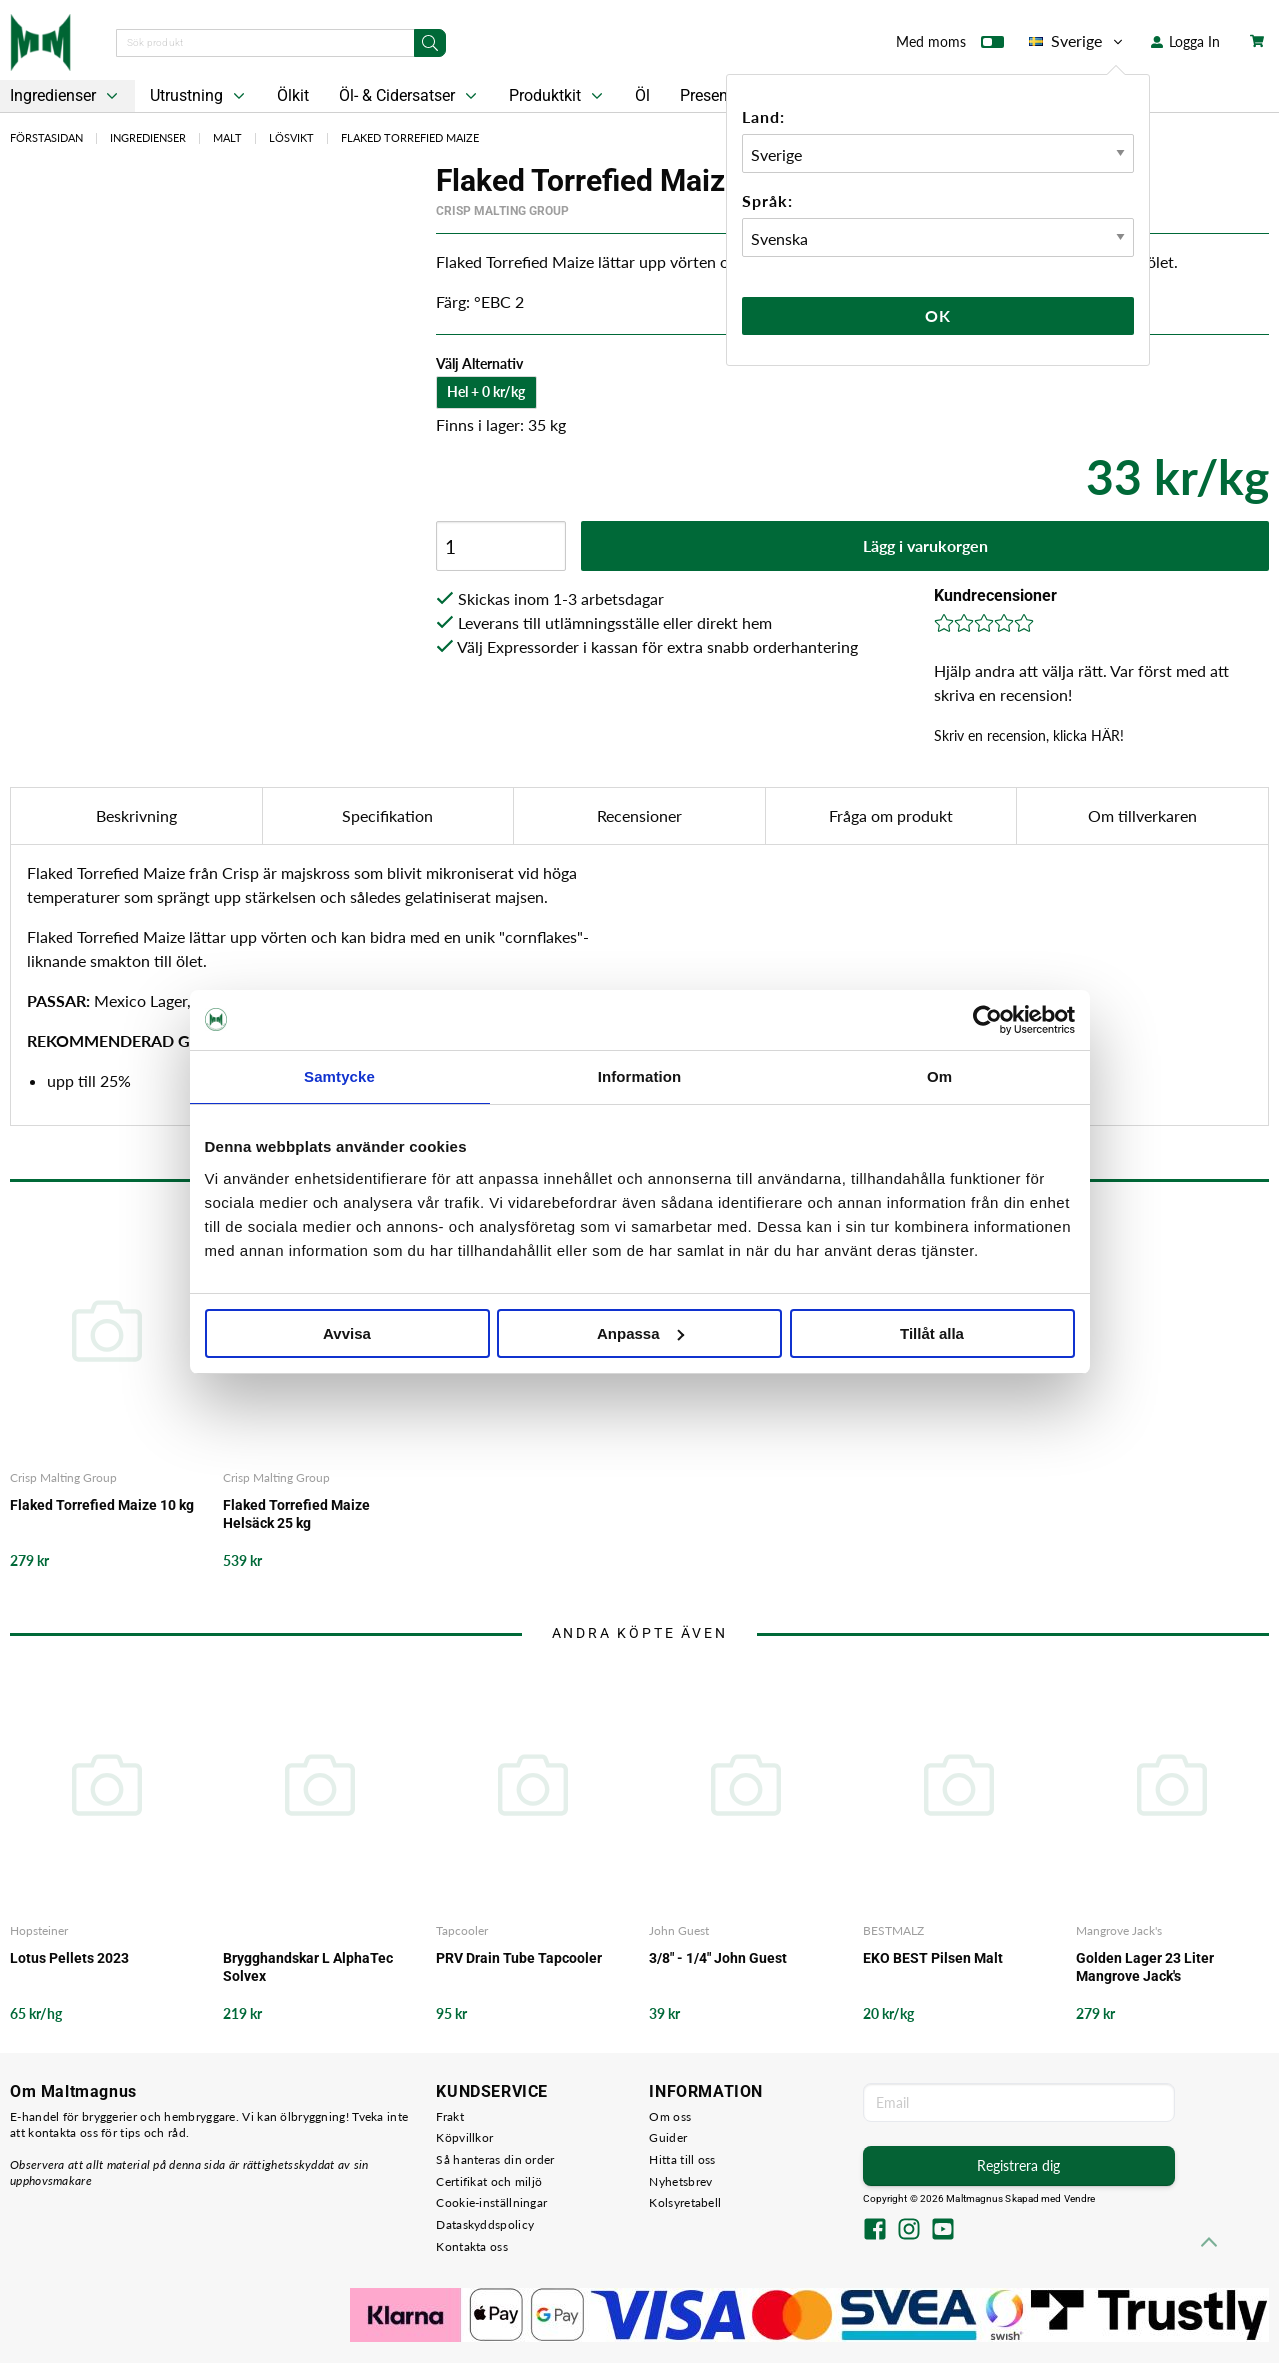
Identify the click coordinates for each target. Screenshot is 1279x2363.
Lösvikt (291, 137)
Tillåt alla (932, 1333)
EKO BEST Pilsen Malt (933, 1958)
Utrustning (199, 96)
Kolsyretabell (685, 2202)
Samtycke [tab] (339, 1076)
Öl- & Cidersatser (410, 96)
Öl (642, 95)
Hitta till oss (682, 2159)
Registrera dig (1018, 2165)
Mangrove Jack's (1119, 1930)
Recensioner (639, 815)
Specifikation (387, 815)
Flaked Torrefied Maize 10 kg (102, 1505)
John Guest (679, 1930)
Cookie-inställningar (491, 2202)
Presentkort (720, 95)
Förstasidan (46, 137)
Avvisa (347, 1333)
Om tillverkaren (1142, 815)
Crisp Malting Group (502, 211)
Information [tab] (640, 1076)
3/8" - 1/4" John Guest (718, 1958)
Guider (668, 2137)
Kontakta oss (472, 2246)
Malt (227, 137)
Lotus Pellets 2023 (69, 1958)
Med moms (950, 46)
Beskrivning (136, 815)
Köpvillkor (464, 2137)
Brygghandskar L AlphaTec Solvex (308, 1967)
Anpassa (640, 1333)
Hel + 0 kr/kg (486, 391)
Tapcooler (462, 1930)
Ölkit (293, 95)
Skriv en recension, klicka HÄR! (1029, 735)
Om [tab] (939, 1076)
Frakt (450, 2116)
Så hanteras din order (495, 2159)
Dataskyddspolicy (485, 2224)
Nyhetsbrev (680, 2181)
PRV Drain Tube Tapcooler (519, 1958)
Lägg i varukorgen (925, 545)
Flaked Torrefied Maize (410, 137)
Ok (938, 315)
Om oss (670, 2116)
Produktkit (558, 96)
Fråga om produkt (891, 815)
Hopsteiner (39, 1930)
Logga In (1185, 41)
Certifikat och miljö (489, 2181)
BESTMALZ (893, 1930)
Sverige (1077, 41)
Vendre (1080, 2198)
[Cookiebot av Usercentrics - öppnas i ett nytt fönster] (987, 1020)
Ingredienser (148, 137)
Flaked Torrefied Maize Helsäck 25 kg (296, 1514)
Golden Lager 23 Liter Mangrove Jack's (1145, 1967)
